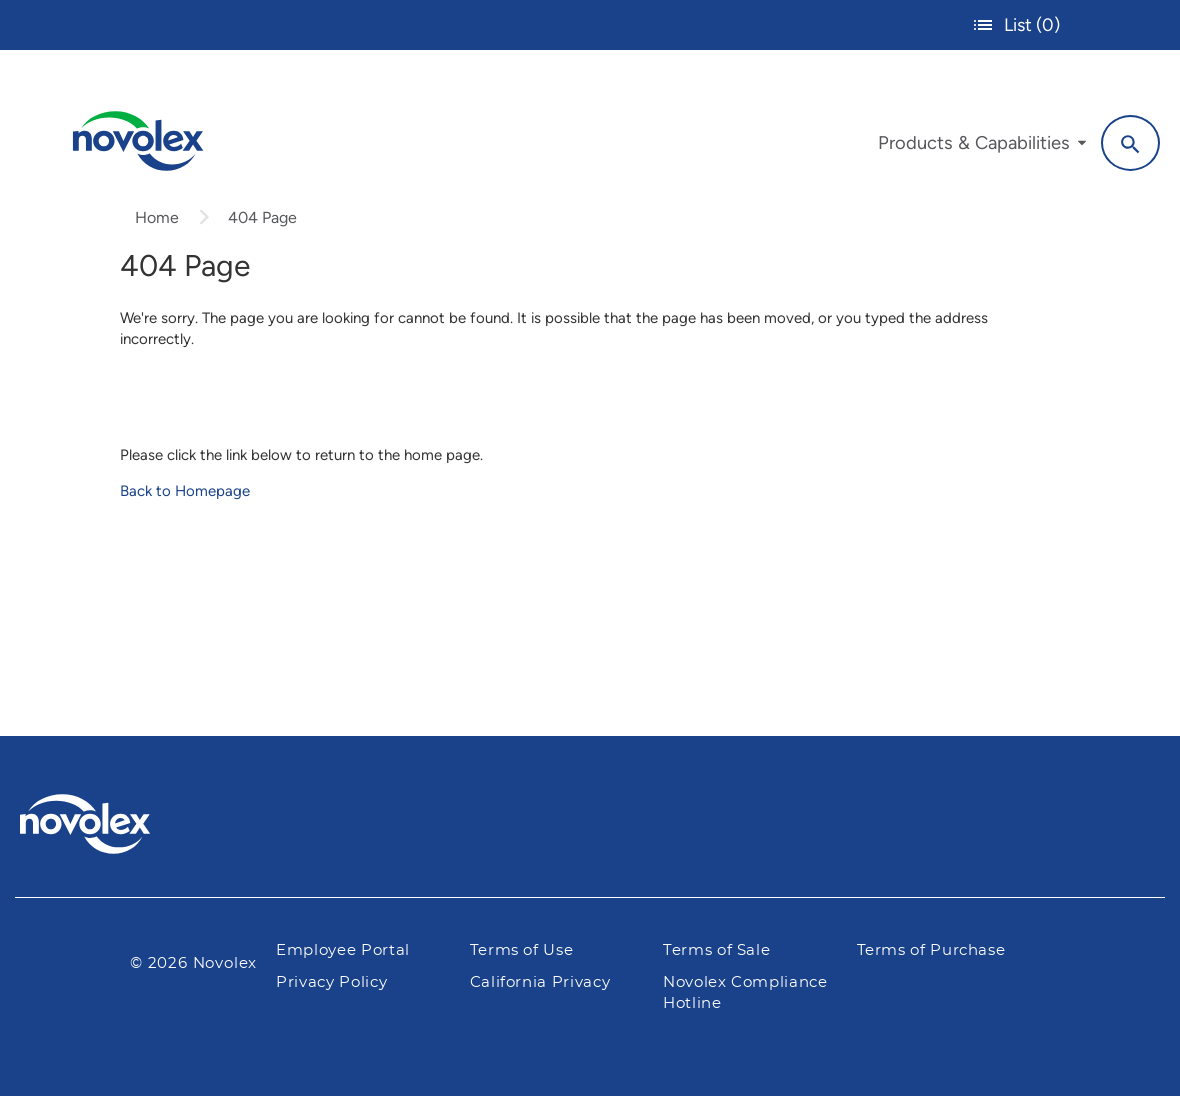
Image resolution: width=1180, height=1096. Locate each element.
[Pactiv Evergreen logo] (125, 824)
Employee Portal (343, 950)
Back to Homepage (185, 491)
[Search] (1130, 143)
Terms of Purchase (931, 950)
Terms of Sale (716, 950)
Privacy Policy (331, 982)
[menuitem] (982, 148)
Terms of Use (522, 950)
